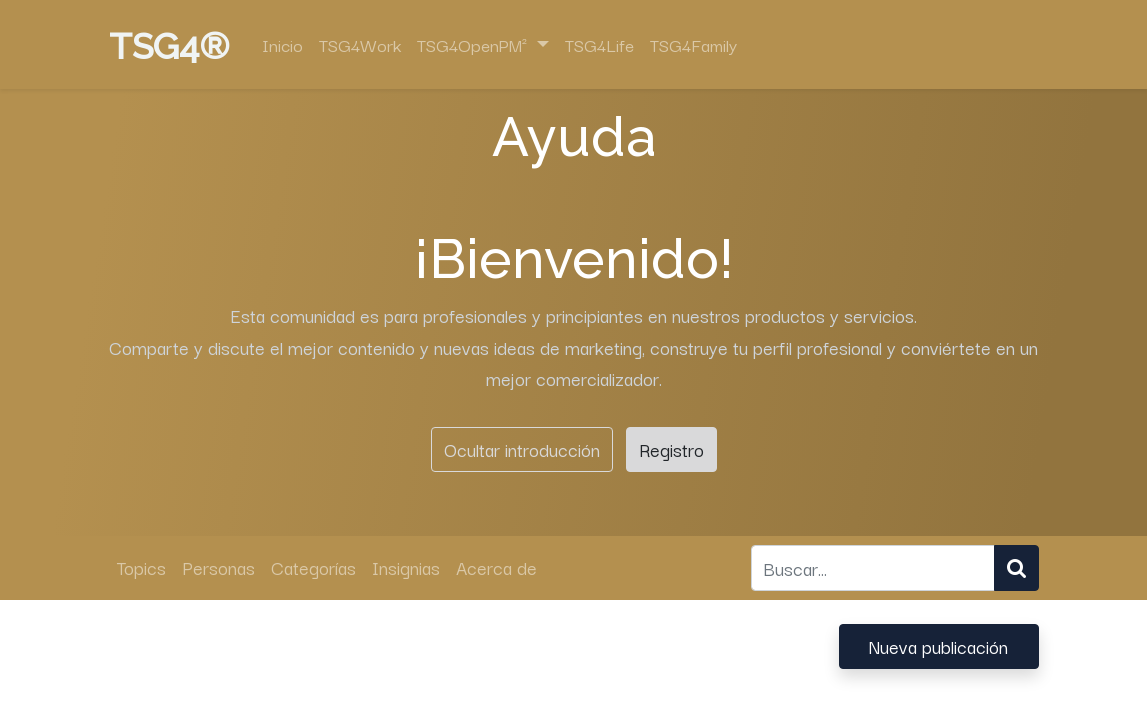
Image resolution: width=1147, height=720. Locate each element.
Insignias (406, 567)
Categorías (313, 567)
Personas (218, 567)
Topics (141, 567)
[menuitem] (282, 45)
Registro (671, 449)
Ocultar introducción (522, 449)
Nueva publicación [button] (938, 646)
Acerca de (496, 567)
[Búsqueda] (1016, 567)
